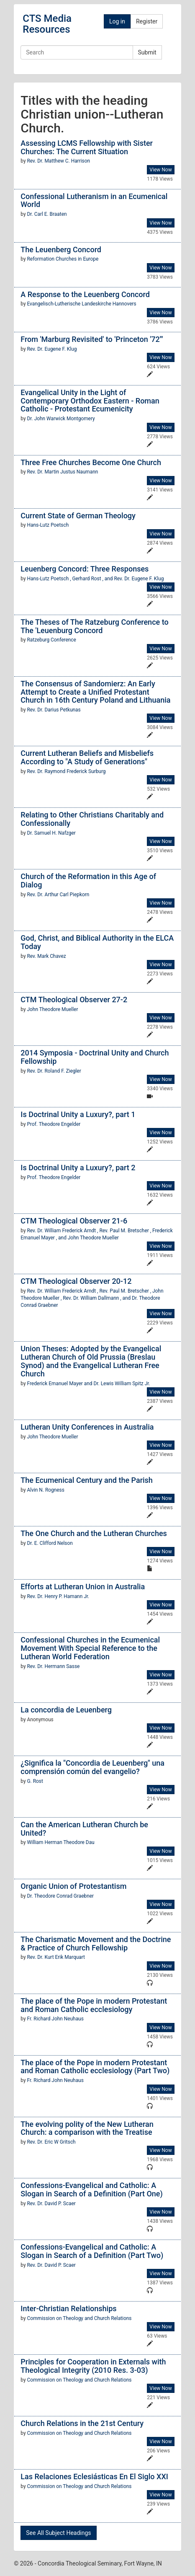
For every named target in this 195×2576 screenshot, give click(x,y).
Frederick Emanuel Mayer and (60, 1383)
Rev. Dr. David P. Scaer (51, 2203)
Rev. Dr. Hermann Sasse (53, 1666)
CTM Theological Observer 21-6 (74, 1220)
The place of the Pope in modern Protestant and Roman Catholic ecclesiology (94, 2005)
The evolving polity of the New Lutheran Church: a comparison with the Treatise (87, 2128)
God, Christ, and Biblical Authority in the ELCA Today (97, 942)
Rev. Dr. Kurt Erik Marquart (56, 1957)
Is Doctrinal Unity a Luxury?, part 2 (78, 1167)
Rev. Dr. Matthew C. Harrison (58, 161)
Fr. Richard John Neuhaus (55, 2019)
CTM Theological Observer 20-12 (76, 1281)
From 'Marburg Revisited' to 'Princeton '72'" (92, 339)
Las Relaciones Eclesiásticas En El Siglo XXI (94, 2476)
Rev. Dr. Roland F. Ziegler (54, 1071)
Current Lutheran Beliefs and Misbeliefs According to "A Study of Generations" (87, 757)
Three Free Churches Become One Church (91, 462)
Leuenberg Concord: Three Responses (85, 568)
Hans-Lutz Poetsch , (49, 579)
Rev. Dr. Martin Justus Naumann (62, 472)
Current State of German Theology (78, 515)
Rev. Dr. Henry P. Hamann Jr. (58, 1596)
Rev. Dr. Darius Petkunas (54, 710)
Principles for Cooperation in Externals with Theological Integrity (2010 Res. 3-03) (93, 2365)
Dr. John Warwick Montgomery (61, 419)
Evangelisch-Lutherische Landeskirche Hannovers (81, 304)
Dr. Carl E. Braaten (47, 214)
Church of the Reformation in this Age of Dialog (88, 880)
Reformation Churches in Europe (63, 259)
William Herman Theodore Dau (61, 1842)
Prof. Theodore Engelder (54, 1124)
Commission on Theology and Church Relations (79, 2318)
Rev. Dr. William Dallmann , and (97, 1298)
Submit (147, 52)
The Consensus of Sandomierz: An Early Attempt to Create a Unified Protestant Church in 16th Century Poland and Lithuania (95, 692)
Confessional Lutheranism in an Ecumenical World (94, 200)
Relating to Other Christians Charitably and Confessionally (92, 819)
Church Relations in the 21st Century (82, 2423)
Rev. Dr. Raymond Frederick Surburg (66, 771)
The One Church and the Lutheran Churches (94, 1533)
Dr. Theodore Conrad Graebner (60, 1896)
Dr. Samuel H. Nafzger (51, 833)
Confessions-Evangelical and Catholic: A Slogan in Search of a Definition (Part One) (91, 2189)
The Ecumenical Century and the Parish (87, 1480)
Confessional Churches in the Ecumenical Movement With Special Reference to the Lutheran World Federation (90, 1648)
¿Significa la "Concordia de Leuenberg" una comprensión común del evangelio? (92, 1767)
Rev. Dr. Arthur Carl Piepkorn (58, 894)
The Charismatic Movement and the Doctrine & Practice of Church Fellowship (96, 1943)
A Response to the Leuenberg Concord (85, 294)
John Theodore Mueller (52, 1009)
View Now (160, 170)
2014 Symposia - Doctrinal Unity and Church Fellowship (95, 1057)
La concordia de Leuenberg (66, 1709)
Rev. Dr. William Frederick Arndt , (63, 1231)
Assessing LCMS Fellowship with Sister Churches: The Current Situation (87, 147)
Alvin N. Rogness (45, 1490)
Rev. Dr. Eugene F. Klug (52, 349)
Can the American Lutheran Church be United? (84, 1828)
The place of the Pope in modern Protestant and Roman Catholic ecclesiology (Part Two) (95, 2066)
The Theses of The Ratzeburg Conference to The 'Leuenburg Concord (94, 626)
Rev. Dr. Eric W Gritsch (51, 2142)
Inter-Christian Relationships (68, 2308)
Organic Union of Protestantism (73, 1886)
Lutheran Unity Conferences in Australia (87, 1426)
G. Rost (35, 1781)
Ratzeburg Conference (51, 640)
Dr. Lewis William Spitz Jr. (122, 1383)
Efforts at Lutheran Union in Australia (83, 1586)
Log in (117, 21)
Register (146, 21)
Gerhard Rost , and (93, 579)
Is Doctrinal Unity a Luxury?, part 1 (78, 1114)
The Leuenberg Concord (61, 249)
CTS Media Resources (47, 24)
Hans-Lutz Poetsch (48, 525)
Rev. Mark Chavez (46, 956)
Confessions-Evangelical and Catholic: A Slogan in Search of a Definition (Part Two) (92, 2251)
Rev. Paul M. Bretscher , (125, 1231)
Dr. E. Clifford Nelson (50, 1543)
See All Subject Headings (58, 2532)
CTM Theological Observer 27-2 (74, 999)
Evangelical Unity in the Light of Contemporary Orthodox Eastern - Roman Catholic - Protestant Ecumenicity (90, 401)
